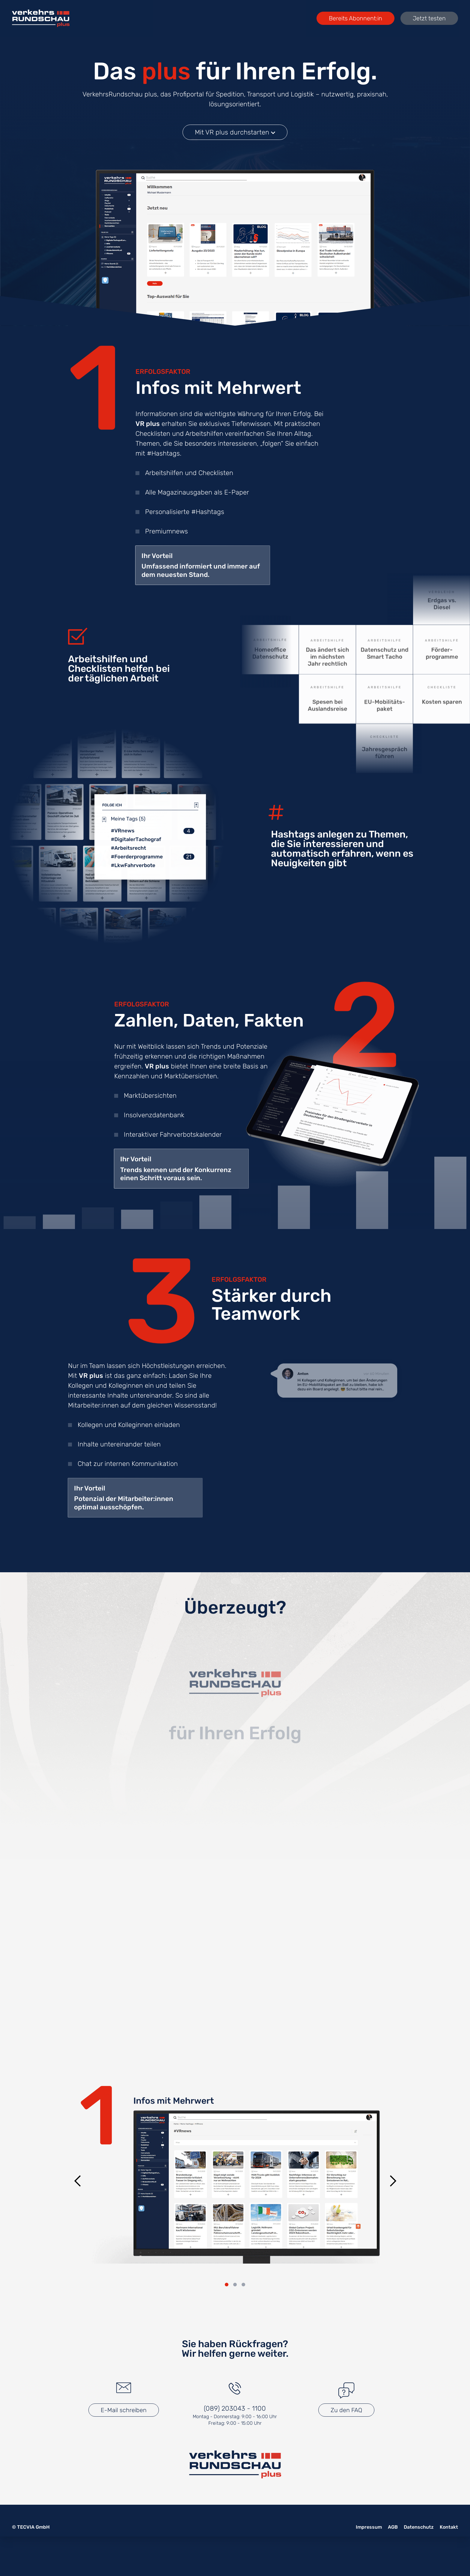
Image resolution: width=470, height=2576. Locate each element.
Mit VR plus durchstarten (235, 132)
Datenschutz (419, 2527)
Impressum (369, 2527)
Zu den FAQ (346, 2410)
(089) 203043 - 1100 (235, 2408)
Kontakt (449, 2527)
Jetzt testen (429, 18)
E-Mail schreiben (124, 2410)
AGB (393, 2527)
